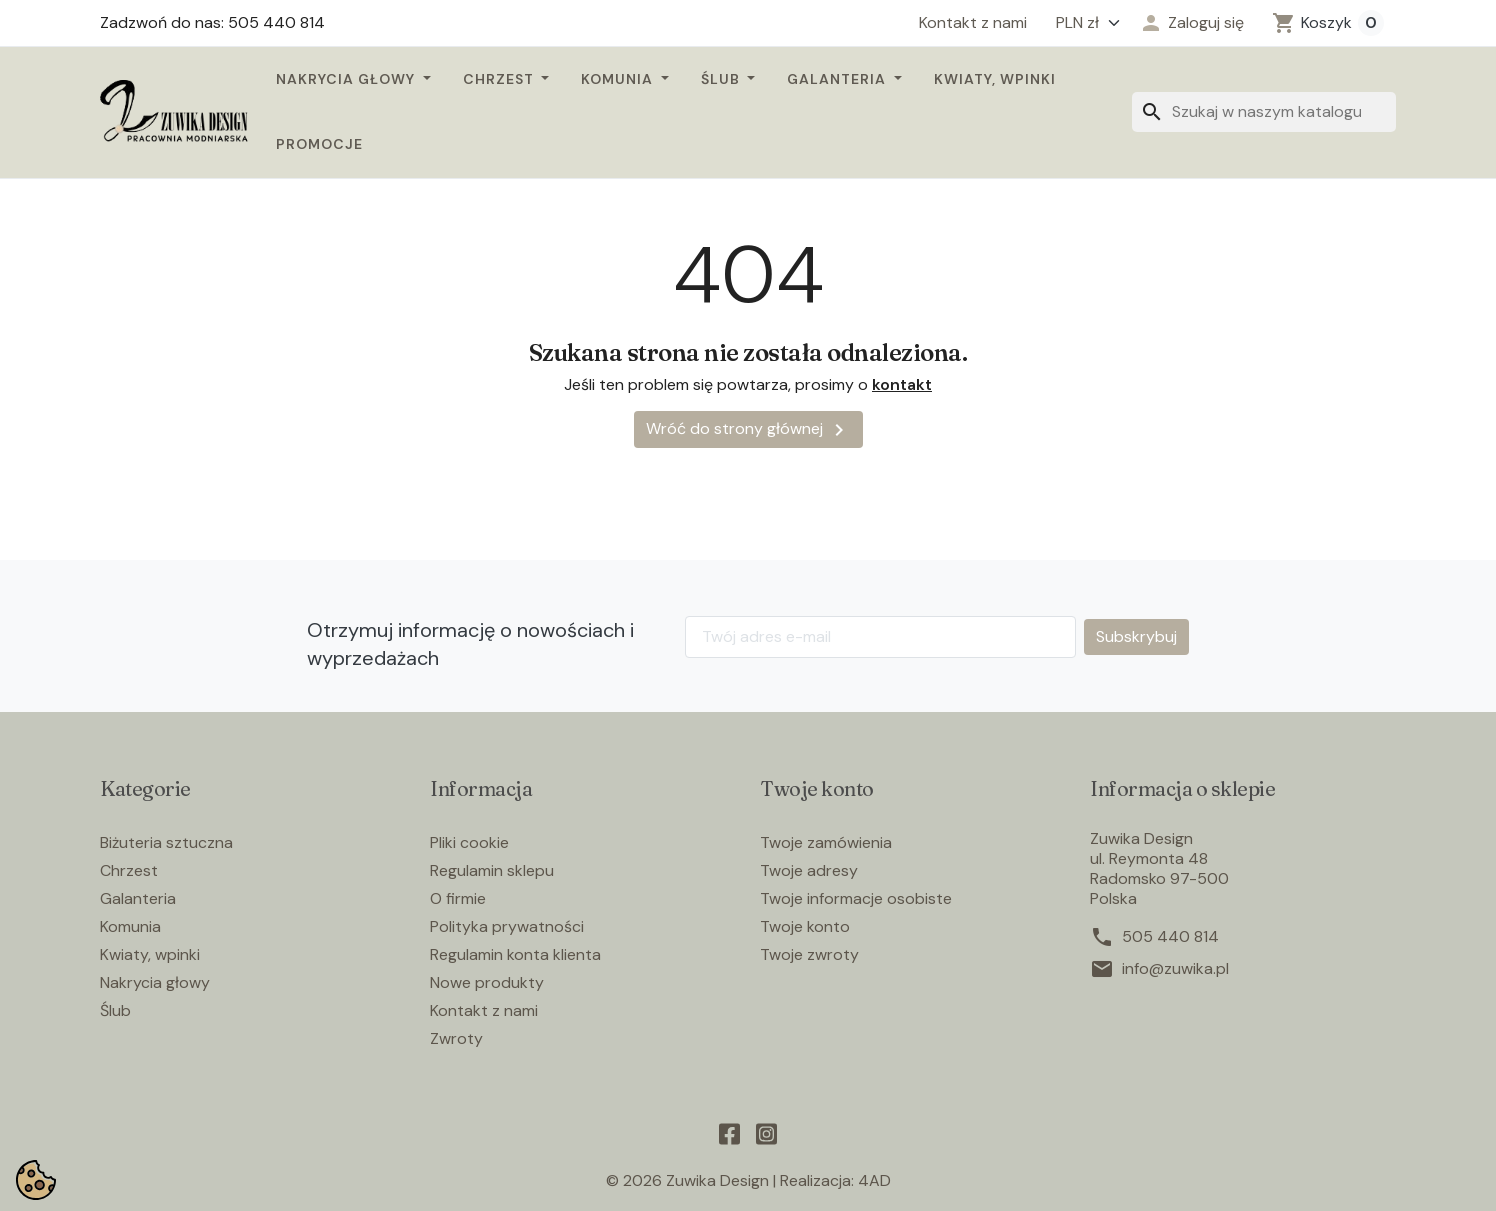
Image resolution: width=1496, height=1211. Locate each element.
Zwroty (456, 1038)
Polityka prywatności (507, 926)
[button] (1191, 23)
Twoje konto (805, 926)
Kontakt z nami (973, 23)
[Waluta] (1083, 23)
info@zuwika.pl (1175, 969)
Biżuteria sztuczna (166, 842)
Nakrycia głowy (347, 79)
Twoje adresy (809, 870)
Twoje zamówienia (826, 842)
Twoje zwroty (809, 954)
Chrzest (500, 79)
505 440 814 (1170, 937)
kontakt (902, 384)
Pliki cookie (469, 842)
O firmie (458, 898)
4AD (874, 1180)
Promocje (319, 144)
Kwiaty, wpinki (995, 79)
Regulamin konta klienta (515, 954)
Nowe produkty (487, 982)
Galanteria (838, 79)
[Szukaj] (1264, 112)
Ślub (722, 79)
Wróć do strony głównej (748, 430)
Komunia (619, 79)
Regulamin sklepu (492, 870)
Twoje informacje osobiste (856, 898)
